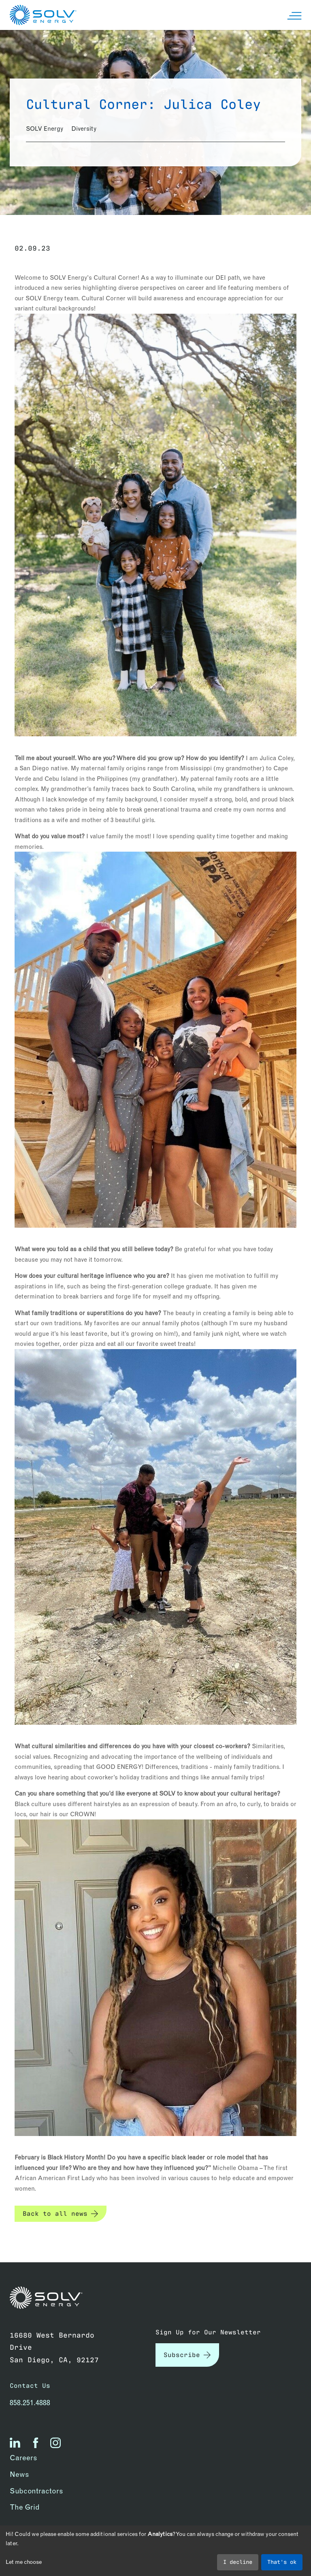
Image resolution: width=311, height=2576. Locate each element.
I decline (237, 2561)
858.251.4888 (30, 2402)
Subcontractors (36, 2490)
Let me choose (24, 2561)
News (19, 2474)
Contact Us (30, 2385)
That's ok (281, 2561)
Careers (23, 2457)
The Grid (25, 2507)
